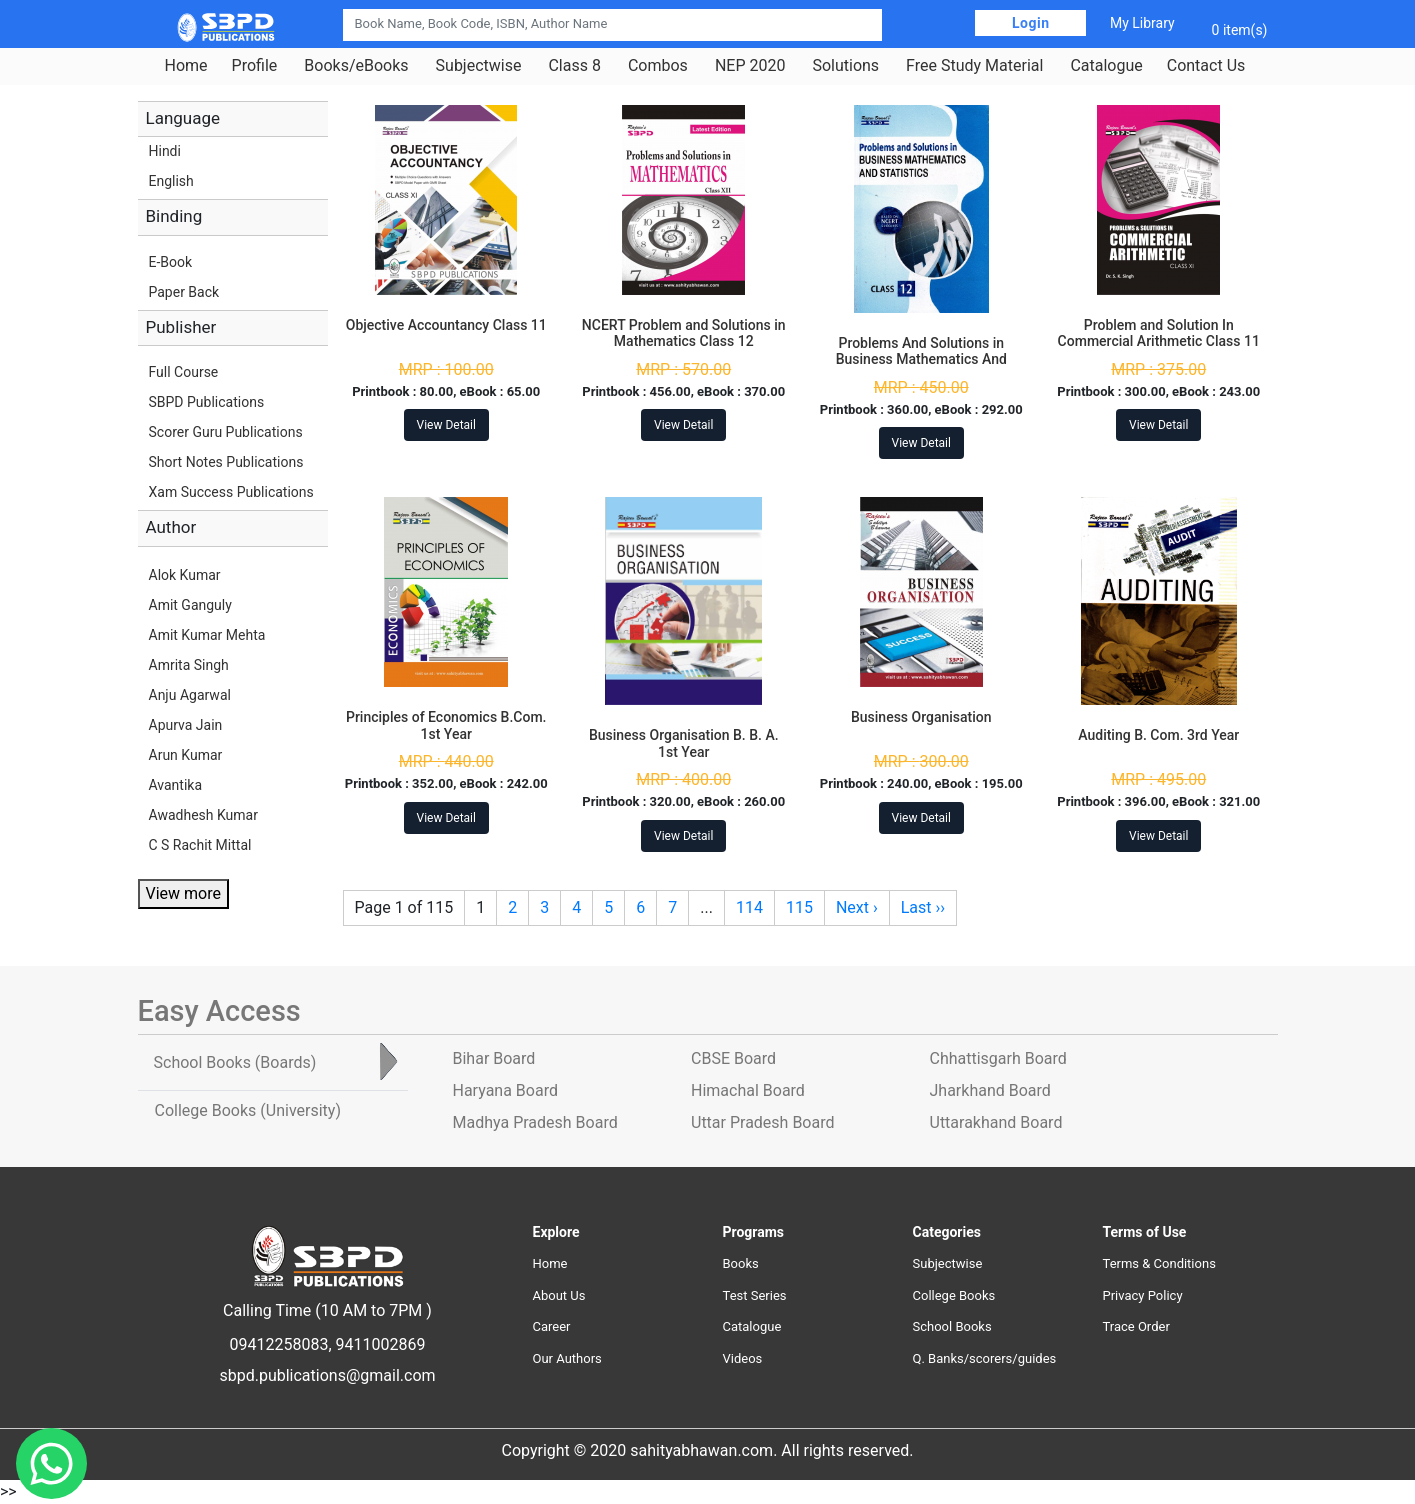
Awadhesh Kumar (203, 815)
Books (741, 1263)
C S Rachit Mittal (200, 845)
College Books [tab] (248, 1110)
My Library (1142, 23)
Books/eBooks (356, 66)
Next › (857, 907)
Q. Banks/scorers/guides (985, 1358)
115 (799, 907)
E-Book (171, 262)
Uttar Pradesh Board (762, 1122)
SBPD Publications (207, 402)
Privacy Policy (1143, 1295)
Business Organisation (921, 717)
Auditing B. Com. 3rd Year (1158, 735)
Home (186, 66)
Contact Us (1206, 66)
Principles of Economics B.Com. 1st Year (446, 725)
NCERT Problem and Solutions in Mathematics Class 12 (684, 333)
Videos (743, 1358)
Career (552, 1326)
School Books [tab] (235, 1062)
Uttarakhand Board (996, 1122)
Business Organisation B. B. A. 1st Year (684, 743)
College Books (954, 1295)
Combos (658, 66)
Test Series (755, 1295)
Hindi (165, 151)
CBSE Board (733, 1058)
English (171, 181)
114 (749, 907)
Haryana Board (505, 1090)
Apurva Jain (186, 725)
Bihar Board (494, 1058)
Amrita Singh (189, 665)
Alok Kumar (185, 575)
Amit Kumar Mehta (207, 635)
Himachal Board (748, 1090)
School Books (952, 1326)
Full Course (184, 372)
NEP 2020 (750, 66)
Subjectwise (479, 66)
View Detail (446, 425)
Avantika (176, 785)
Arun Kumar (186, 755)
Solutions (845, 66)
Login (1031, 23)
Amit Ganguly (190, 605)
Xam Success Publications (231, 492)
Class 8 (574, 66)
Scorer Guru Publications (226, 432)
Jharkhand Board (990, 1090)
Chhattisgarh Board (998, 1058)
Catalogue (1106, 66)
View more (183, 893)
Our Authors (567, 1358)
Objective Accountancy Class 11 (446, 325)
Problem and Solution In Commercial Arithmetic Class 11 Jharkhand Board (1159, 342)
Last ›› (923, 907)
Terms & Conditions (1159, 1263)
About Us (559, 1295)
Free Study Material (974, 66)
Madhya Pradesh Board (535, 1122)
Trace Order (1136, 1326)
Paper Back (184, 292)
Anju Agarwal (190, 695)
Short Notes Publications (226, 462)
